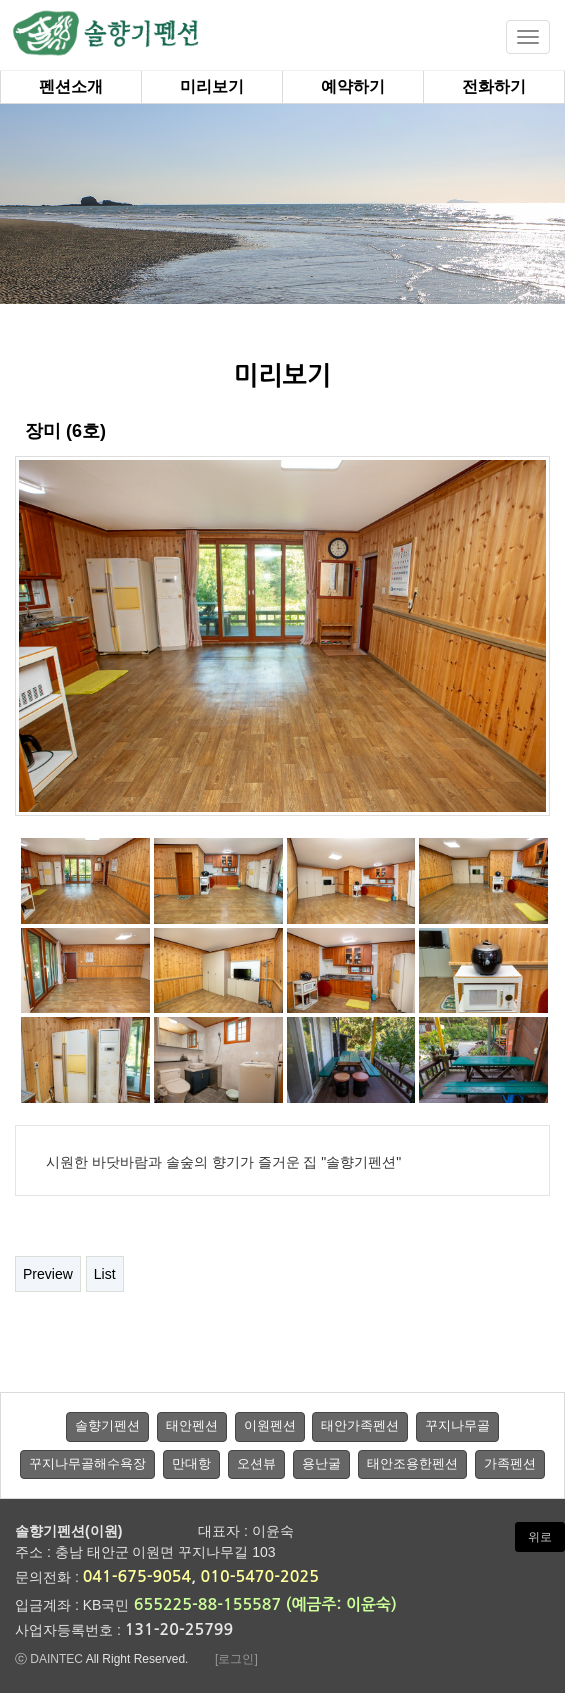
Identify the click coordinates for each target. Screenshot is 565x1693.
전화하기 (494, 86)
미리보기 (212, 86)
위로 (540, 1537)
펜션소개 (71, 86)
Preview (48, 1274)
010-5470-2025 (260, 1576)
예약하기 (353, 86)
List (105, 1274)
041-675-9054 (137, 1576)
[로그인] (236, 1659)
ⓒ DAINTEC (50, 1659)
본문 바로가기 (0, 0)
